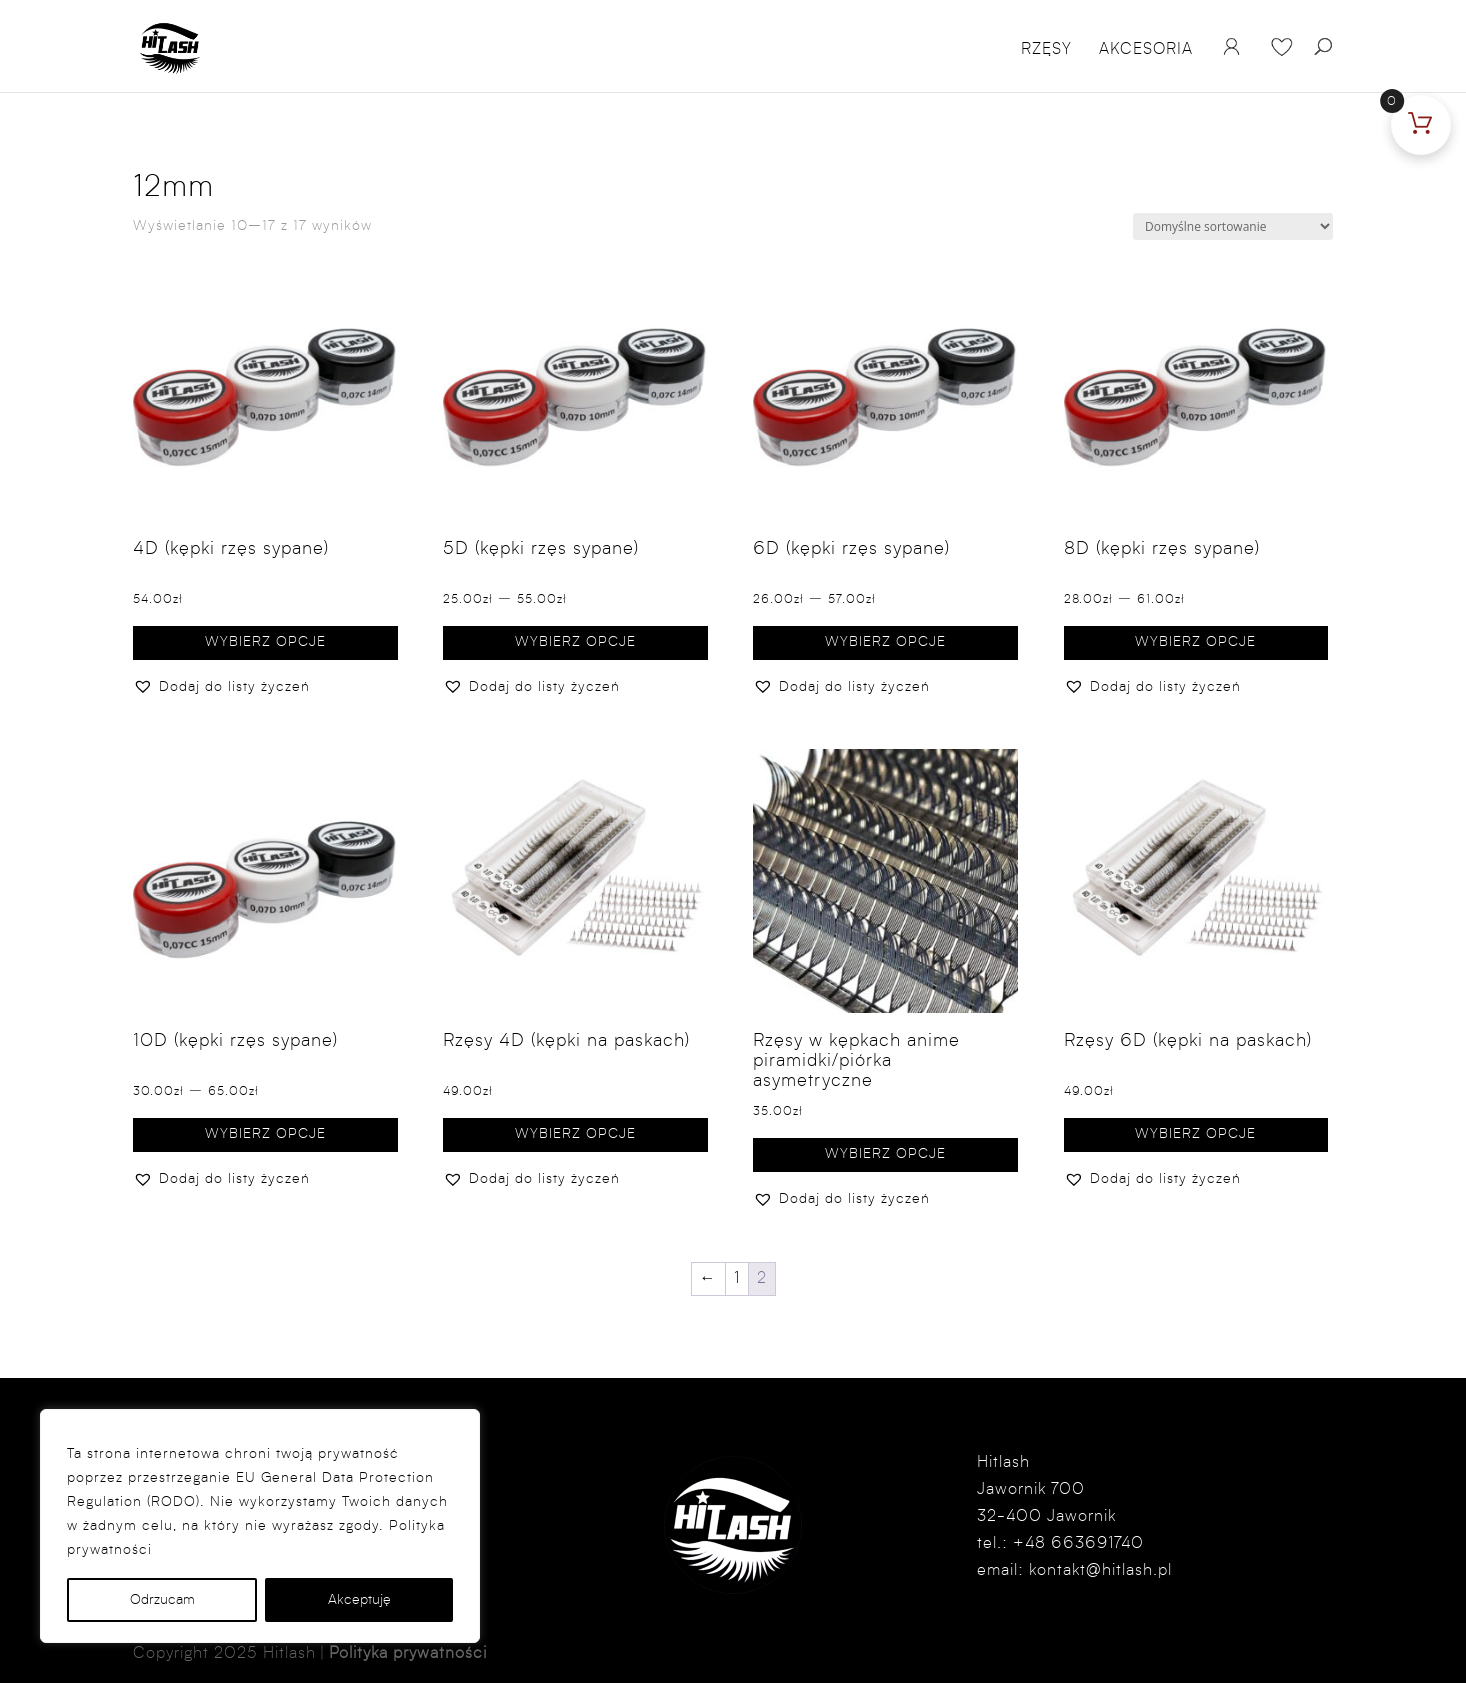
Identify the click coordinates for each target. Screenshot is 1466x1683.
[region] (260, 1526)
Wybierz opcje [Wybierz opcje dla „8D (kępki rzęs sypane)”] (1195, 642)
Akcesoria (1146, 50)
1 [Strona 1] (737, 1279)
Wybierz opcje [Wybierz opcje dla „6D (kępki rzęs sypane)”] (885, 642)
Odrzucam (162, 1600)
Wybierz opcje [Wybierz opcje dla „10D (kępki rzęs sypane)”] (265, 1134)
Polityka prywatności (408, 1654)
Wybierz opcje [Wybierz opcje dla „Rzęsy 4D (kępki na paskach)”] (575, 1134)
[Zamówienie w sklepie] (1233, 226)
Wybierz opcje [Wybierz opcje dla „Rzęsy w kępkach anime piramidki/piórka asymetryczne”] (885, 1154)
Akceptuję (359, 1600)
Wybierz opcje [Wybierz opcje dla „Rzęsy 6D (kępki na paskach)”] (1195, 1134)
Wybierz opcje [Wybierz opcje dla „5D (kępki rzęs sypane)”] (575, 642)
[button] (221, 687)
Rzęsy (1046, 50)
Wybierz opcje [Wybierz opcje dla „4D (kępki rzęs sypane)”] (265, 642)
